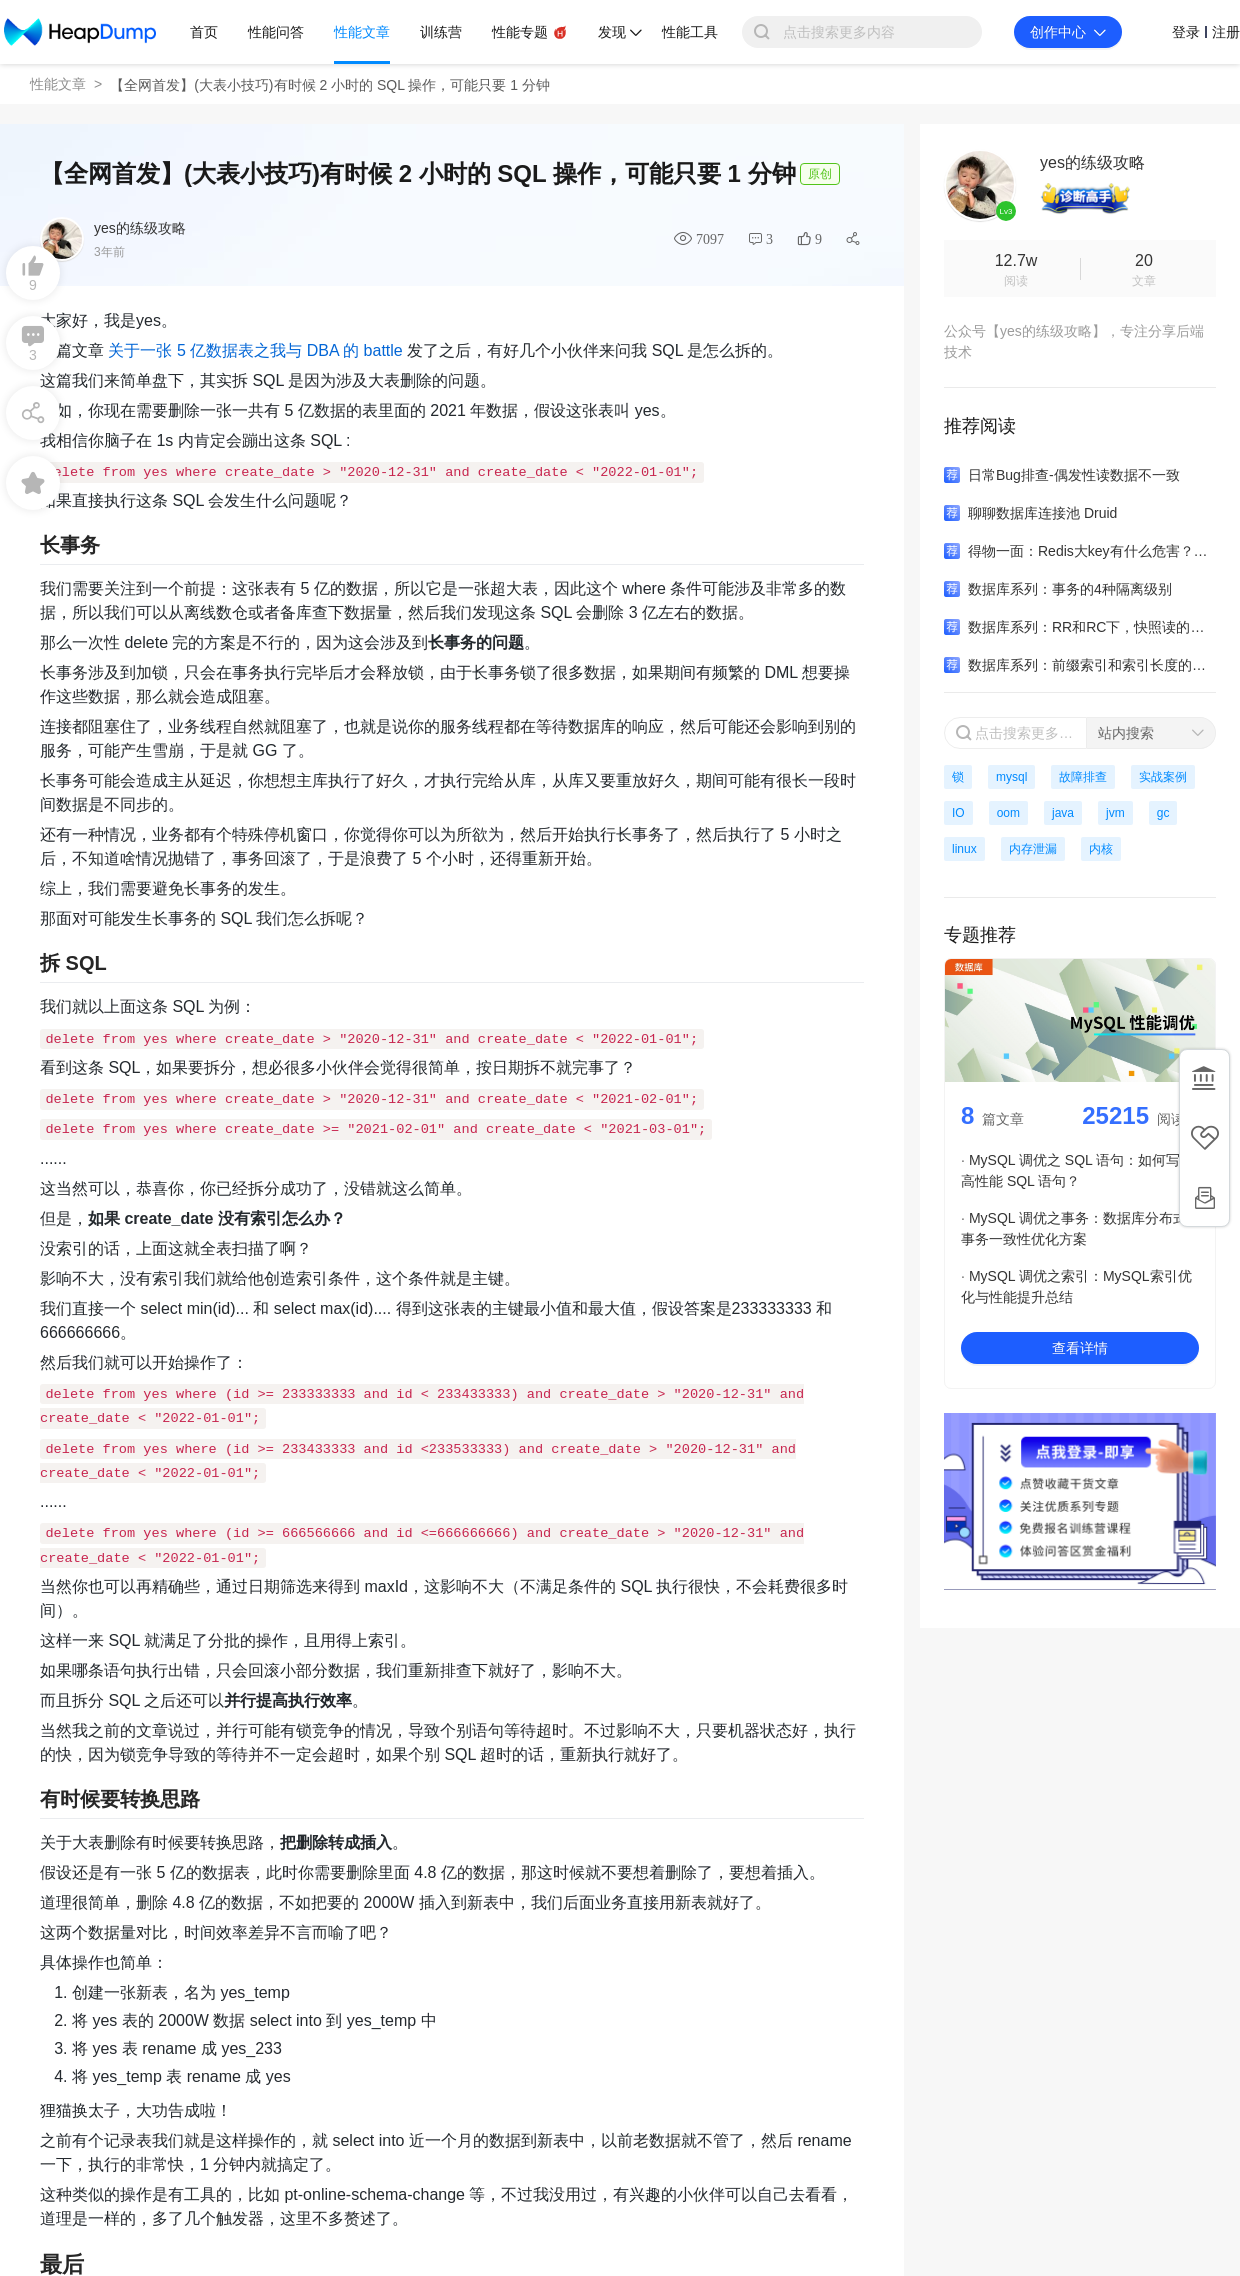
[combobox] (1151, 733)
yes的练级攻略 (140, 228)
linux (964, 849)
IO (958, 813)
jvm (1115, 813)
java (1063, 813)
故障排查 (1083, 777)
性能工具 (690, 32)
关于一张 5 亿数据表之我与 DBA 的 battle (255, 350)
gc (1163, 813)
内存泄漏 (1033, 849)
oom (1008, 813)
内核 (1101, 849)
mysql (1011, 777)
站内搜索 (1126, 733)
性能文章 (58, 84)
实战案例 (1163, 777)
